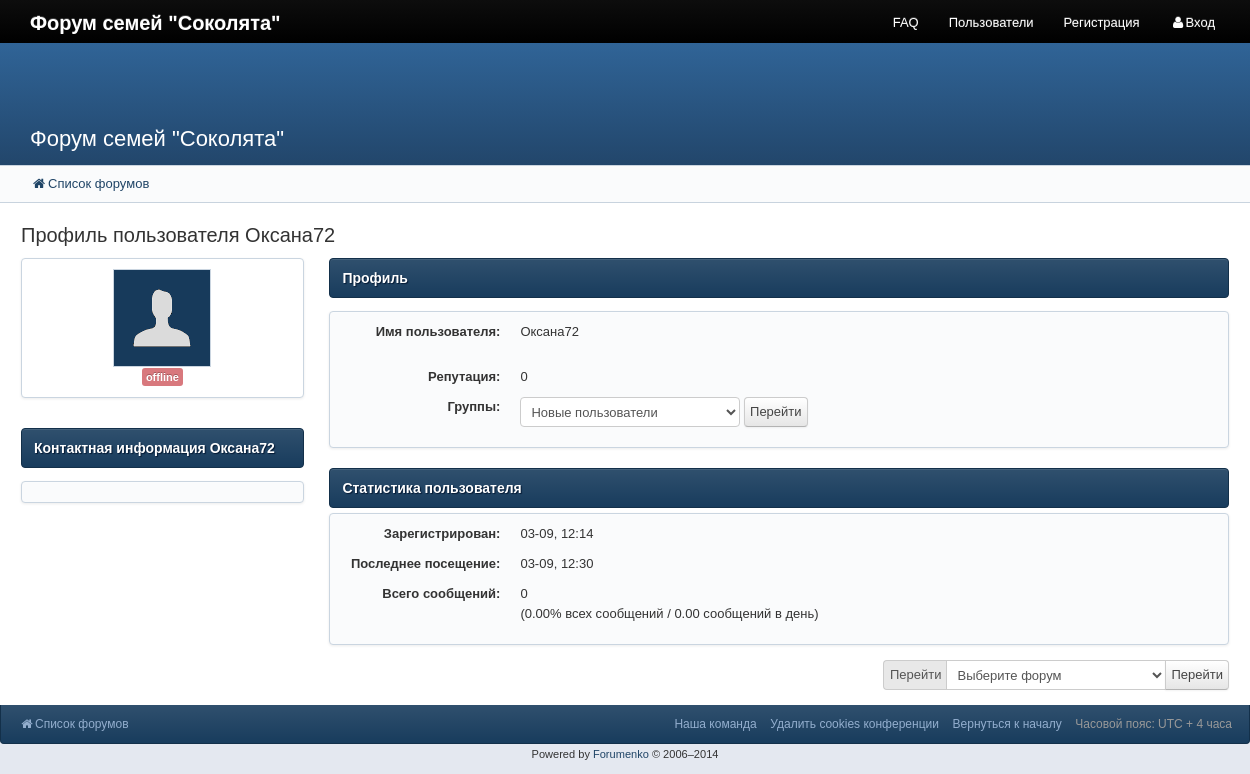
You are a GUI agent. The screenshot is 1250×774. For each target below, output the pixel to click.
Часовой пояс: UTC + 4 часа (1153, 724)
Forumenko (621, 754)
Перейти (916, 674)
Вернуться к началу (1007, 724)
